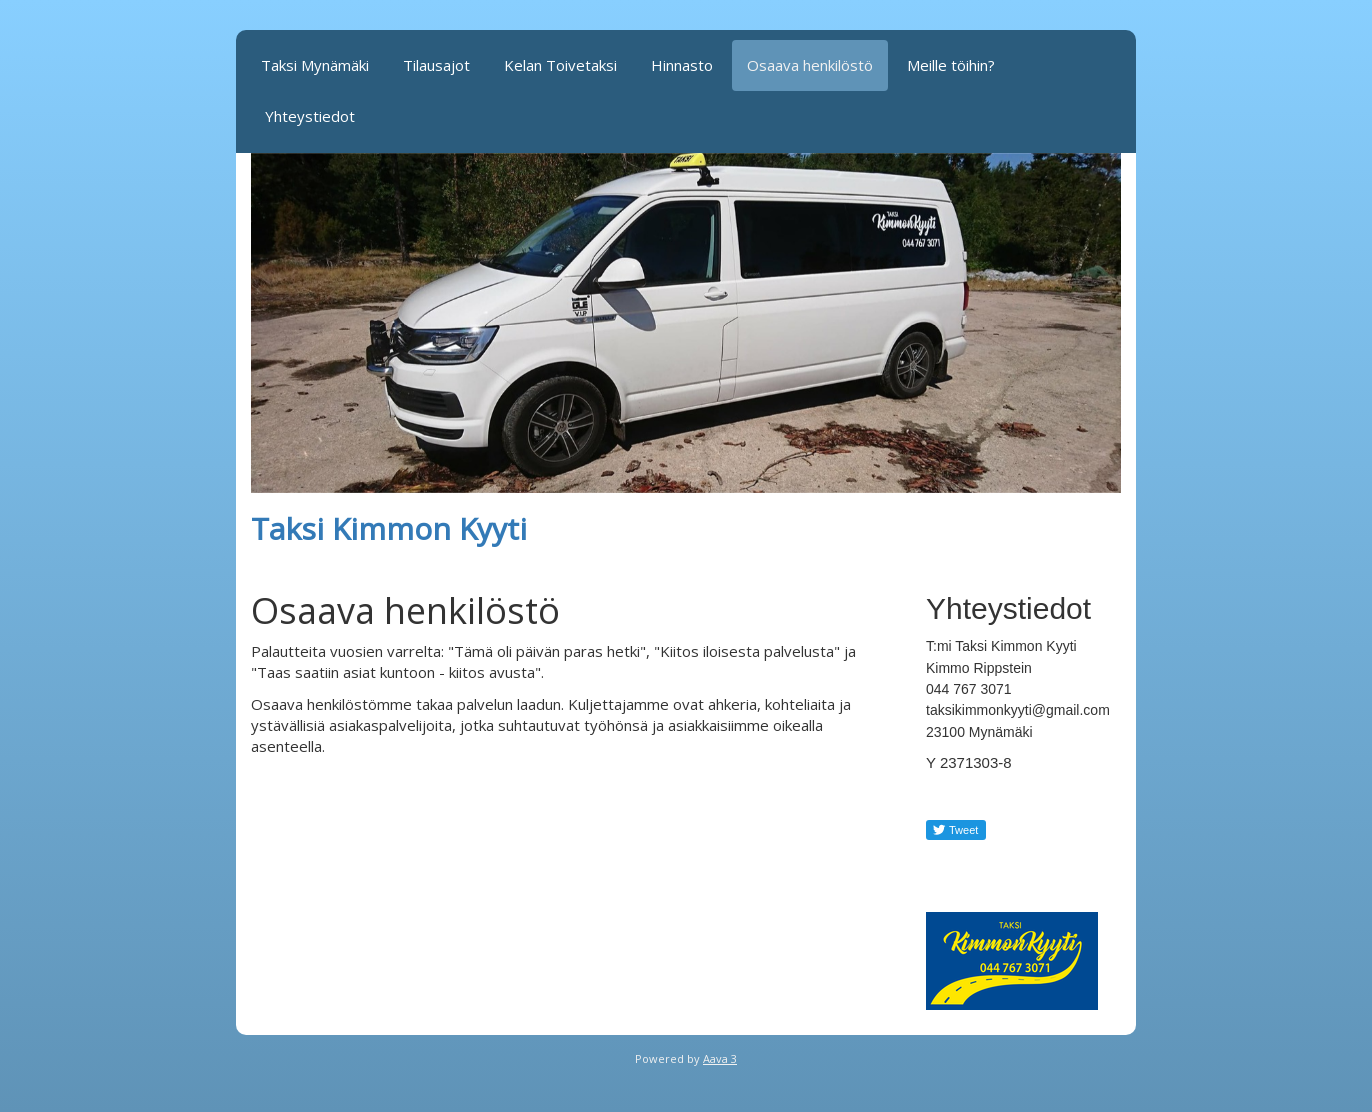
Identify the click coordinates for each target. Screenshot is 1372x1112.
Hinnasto (682, 65)
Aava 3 (720, 1058)
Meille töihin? (951, 65)
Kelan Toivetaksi (560, 65)
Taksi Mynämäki (315, 65)
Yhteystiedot (310, 116)
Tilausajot (436, 65)
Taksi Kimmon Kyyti (389, 528)
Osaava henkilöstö (810, 65)
